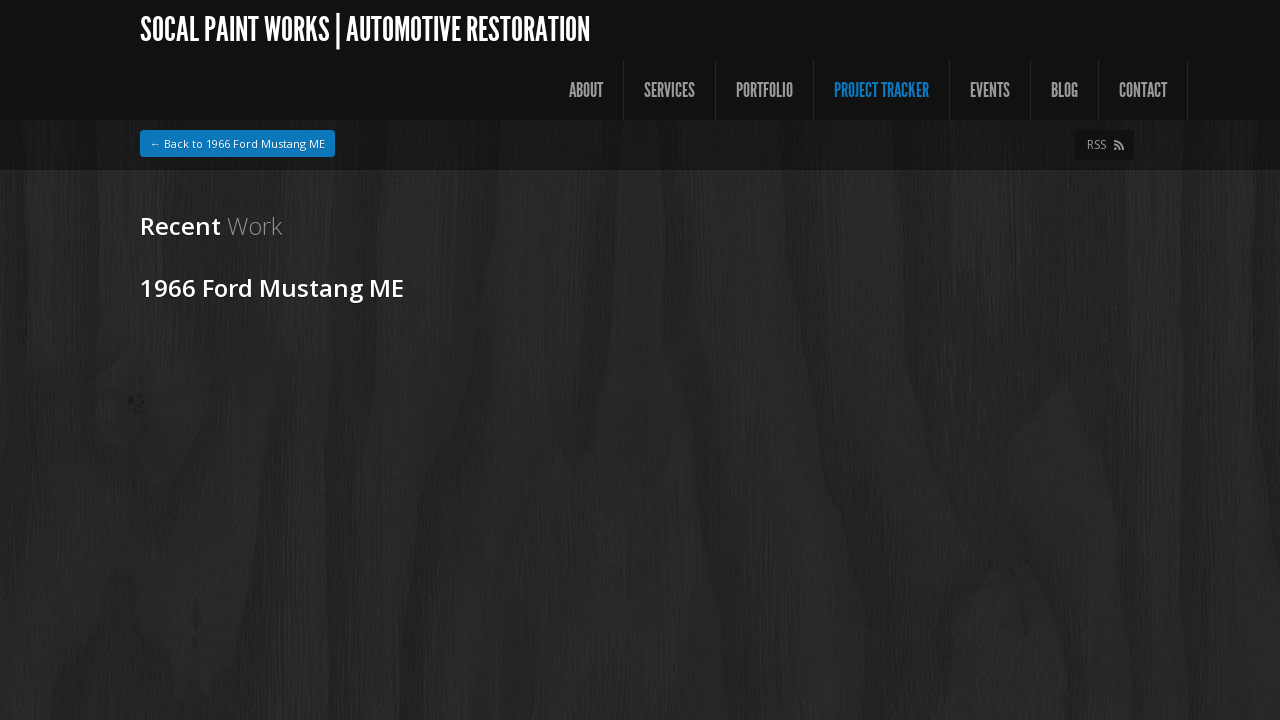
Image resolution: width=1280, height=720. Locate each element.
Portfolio (764, 90)
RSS (1096, 144)
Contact (1143, 90)
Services (669, 90)
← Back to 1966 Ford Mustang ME (237, 143)
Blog (1064, 90)
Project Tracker (881, 90)
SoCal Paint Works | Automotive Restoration (365, 29)
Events (990, 90)
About (586, 90)
